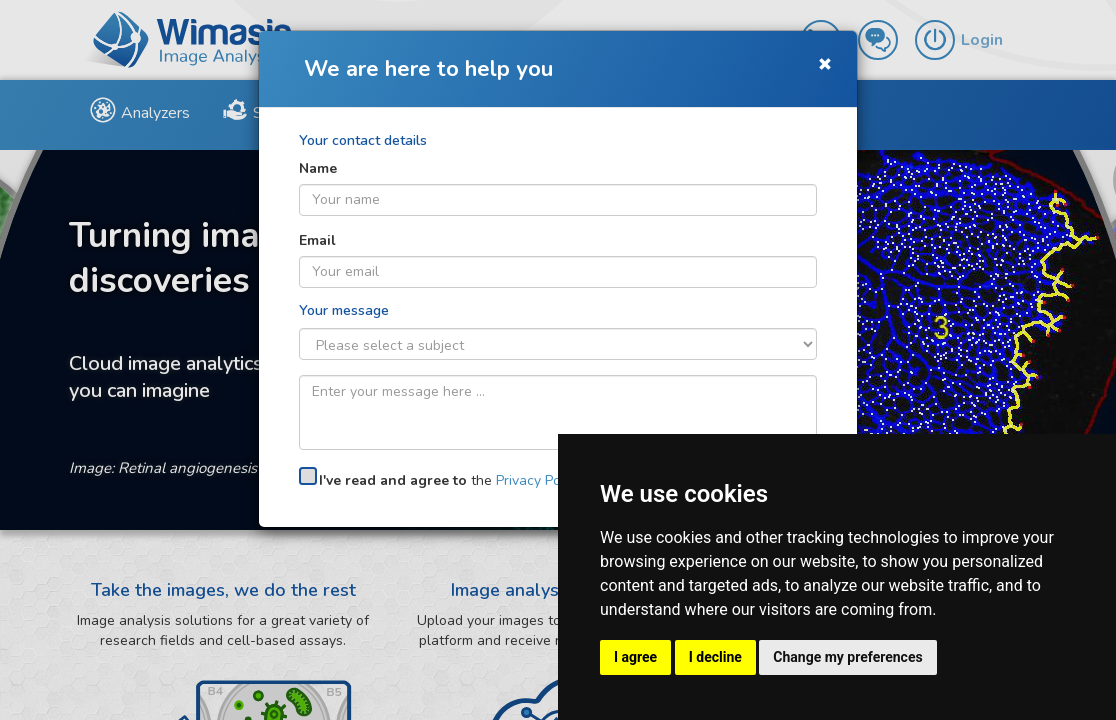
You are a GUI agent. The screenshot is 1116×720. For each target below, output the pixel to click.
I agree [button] (635, 657)
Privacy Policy (538, 480)
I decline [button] (715, 657)
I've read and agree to (393, 480)
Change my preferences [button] (847, 657)
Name (318, 168)
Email (317, 240)
